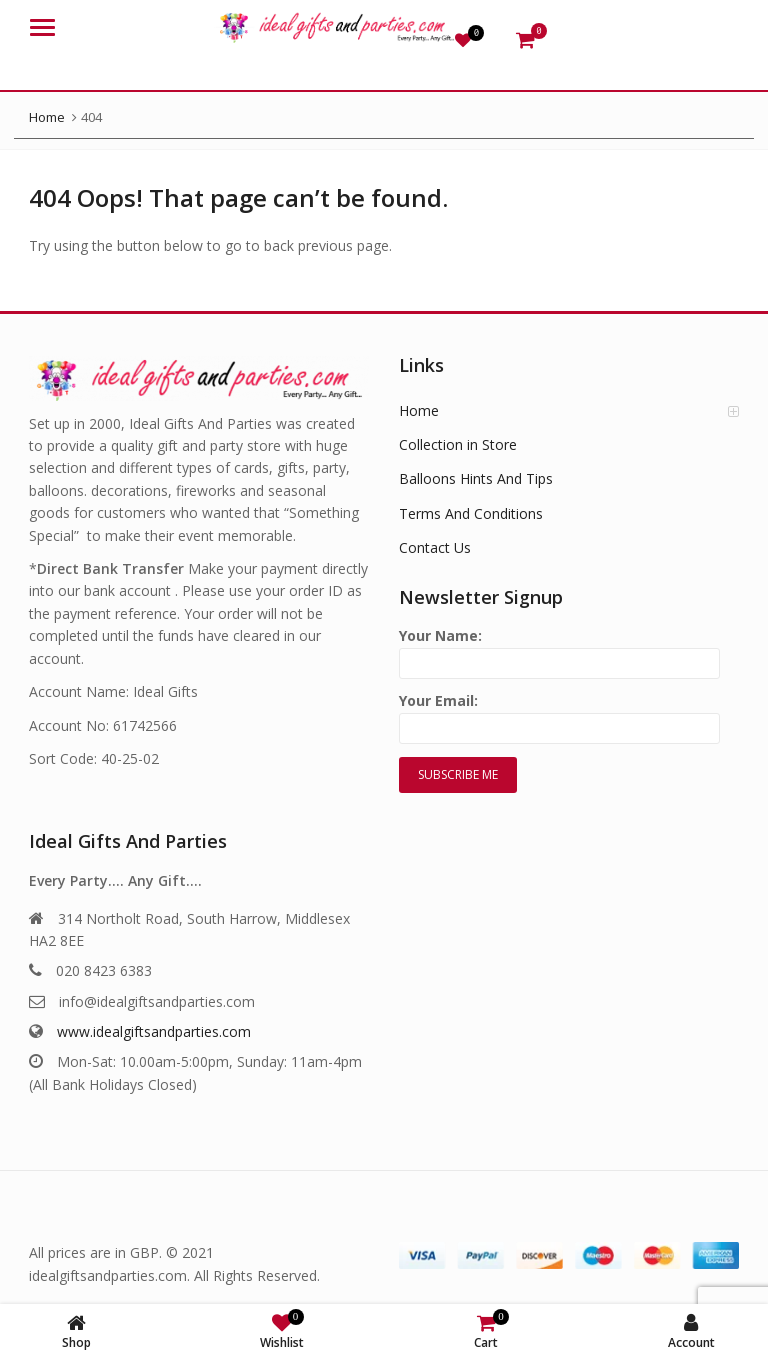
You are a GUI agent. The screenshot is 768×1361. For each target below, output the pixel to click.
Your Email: (559, 714)
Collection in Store (458, 444)
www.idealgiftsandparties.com (154, 1031)
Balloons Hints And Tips (476, 478)
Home (419, 410)
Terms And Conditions (471, 513)
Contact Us (435, 547)
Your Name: (559, 649)
